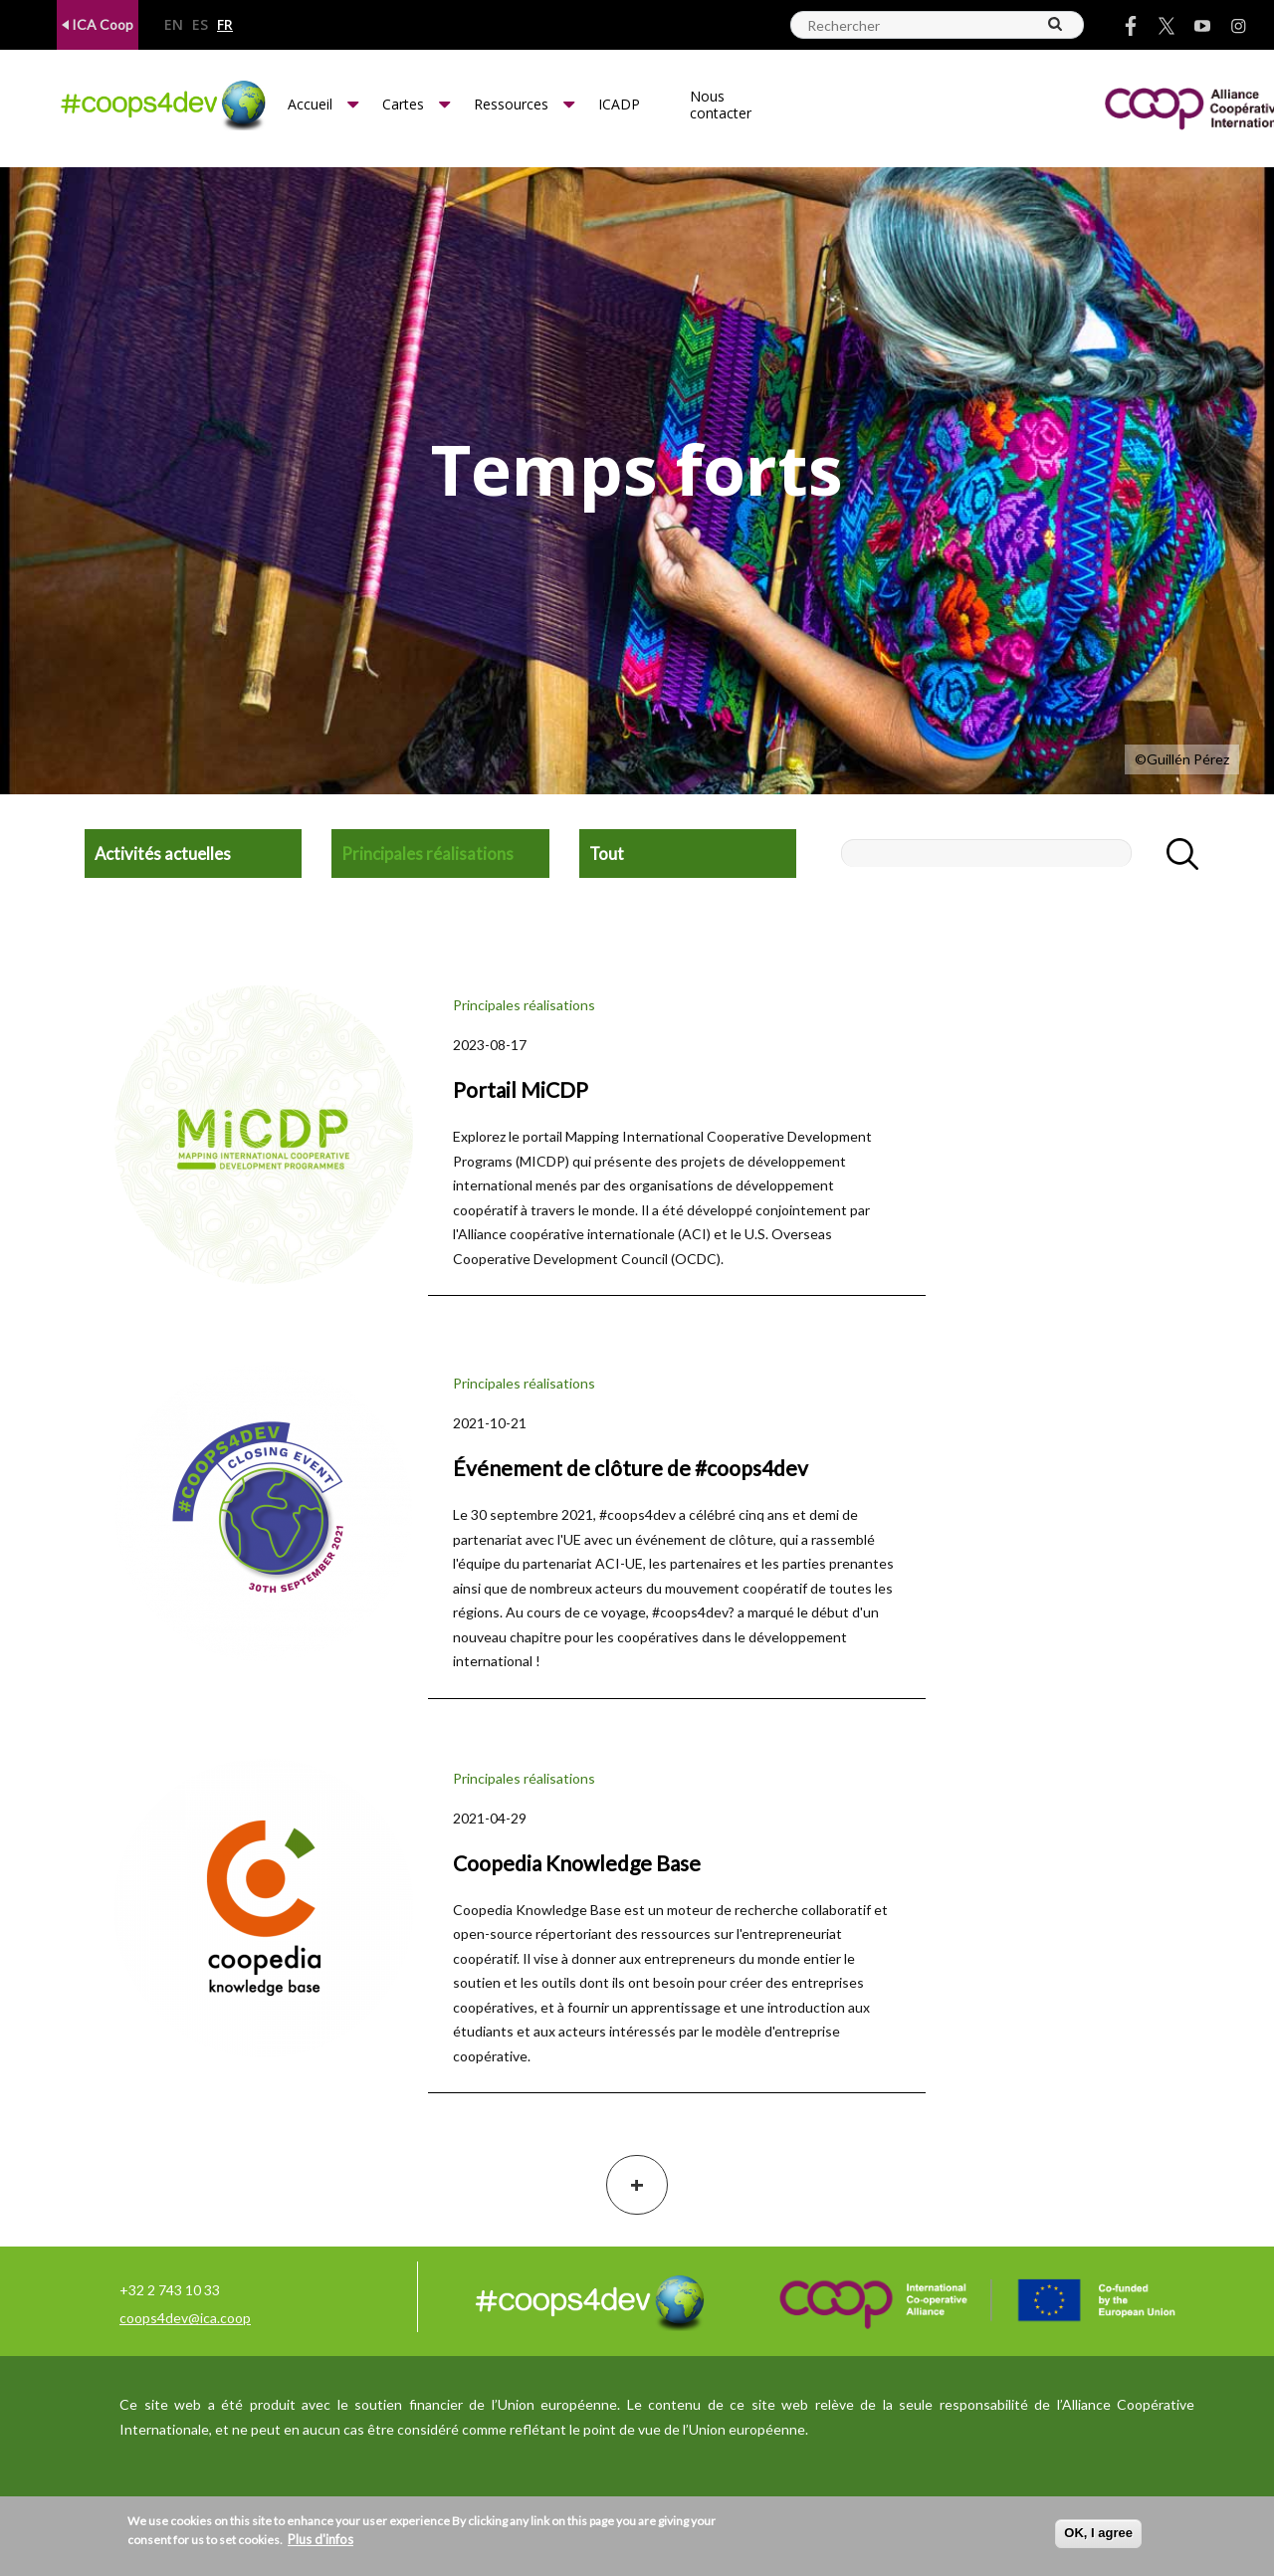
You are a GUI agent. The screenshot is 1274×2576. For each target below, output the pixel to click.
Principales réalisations (427, 853)
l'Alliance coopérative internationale (564, 1233)
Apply (1171, 853)
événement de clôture (704, 1539)
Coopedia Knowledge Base (537, 1909)
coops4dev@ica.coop (185, 2317)
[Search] (1056, 24)
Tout (606, 853)
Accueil (310, 104)
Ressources (511, 104)
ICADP (619, 104)
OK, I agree (1098, 2532)
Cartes (403, 104)
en (173, 25)
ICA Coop (97, 24)
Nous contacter (720, 104)
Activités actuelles (163, 853)
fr (225, 25)
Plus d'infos (320, 2539)
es (200, 25)
